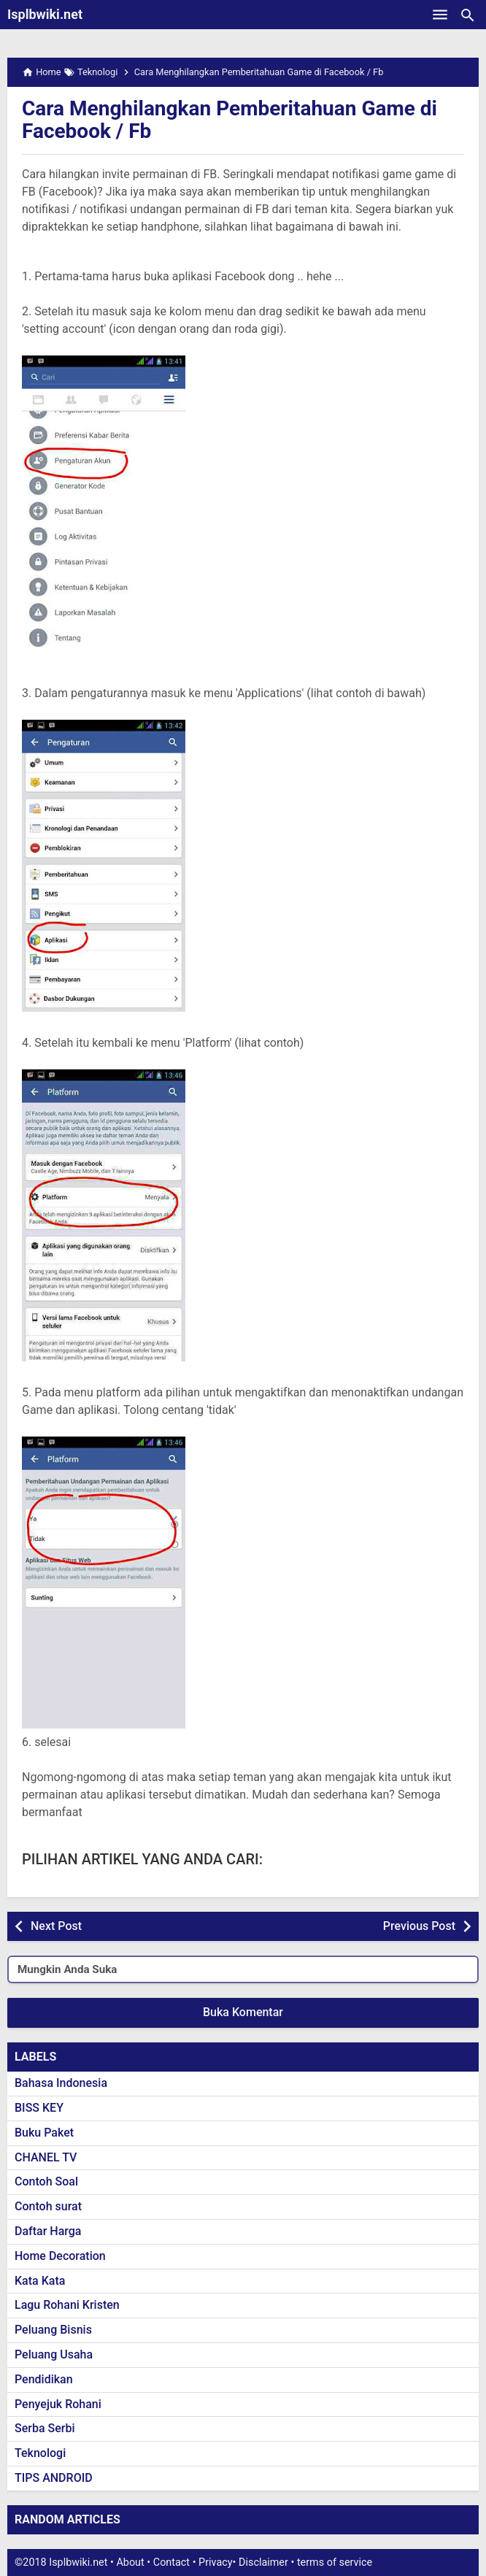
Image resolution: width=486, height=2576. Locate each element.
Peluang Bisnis (53, 2330)
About (130, 2562)
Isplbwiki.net (44, 14)
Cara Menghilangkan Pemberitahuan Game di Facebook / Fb (229, 119)
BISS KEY (39, 2108)
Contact (171, 2562)
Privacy (215, 2562)
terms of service (334, 2562)
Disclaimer (263, 2562)
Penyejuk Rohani (58, 2404)
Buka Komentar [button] (243, 2012)
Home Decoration (60, 2256)
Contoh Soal (46, 2181)
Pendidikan (44, 2379)
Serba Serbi (45, 2428)
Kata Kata (40, 2281)
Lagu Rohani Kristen (67, 2305)
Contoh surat (48, 2206)
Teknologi (40, 2453)
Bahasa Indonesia (61, 2083)
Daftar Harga (48, 2231)
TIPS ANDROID (54, 2478)
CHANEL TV (46, 2157)
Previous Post (419, 1926)
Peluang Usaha (54, 2354)
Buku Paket (44, 2132)
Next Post (56, 1926)
